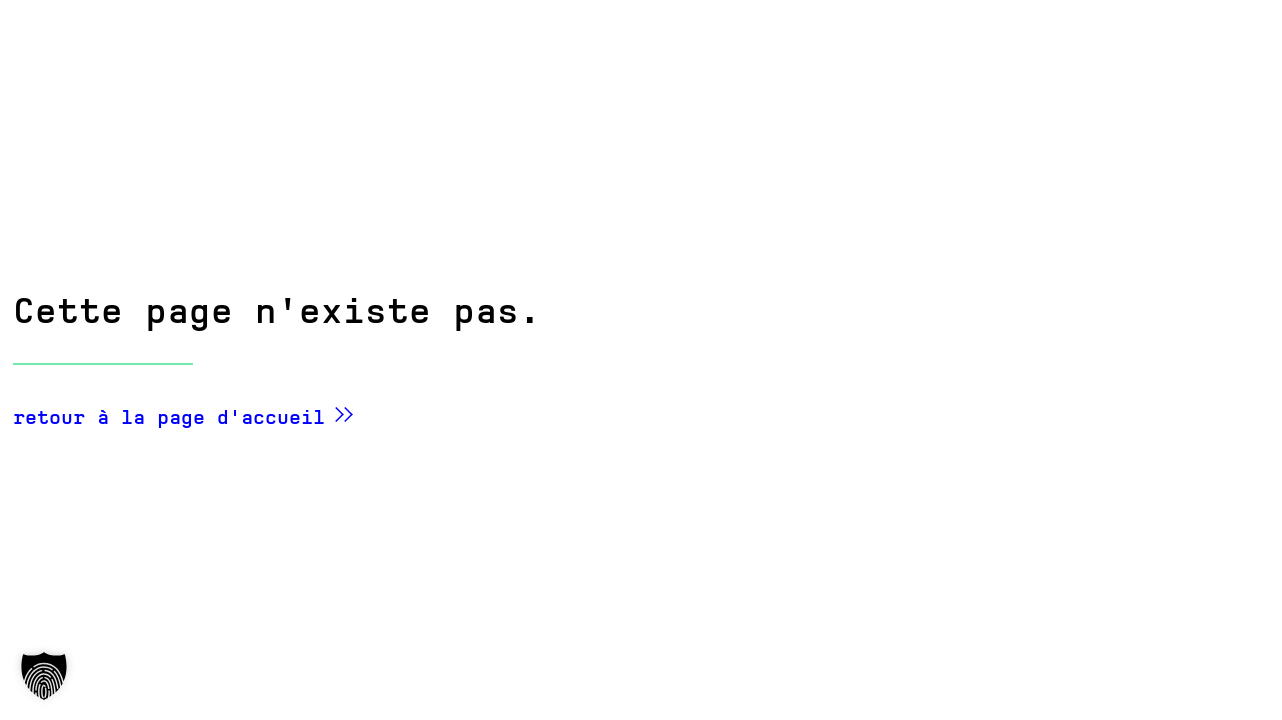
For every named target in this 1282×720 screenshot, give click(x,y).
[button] (44, 676)
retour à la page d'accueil (169, 417)
